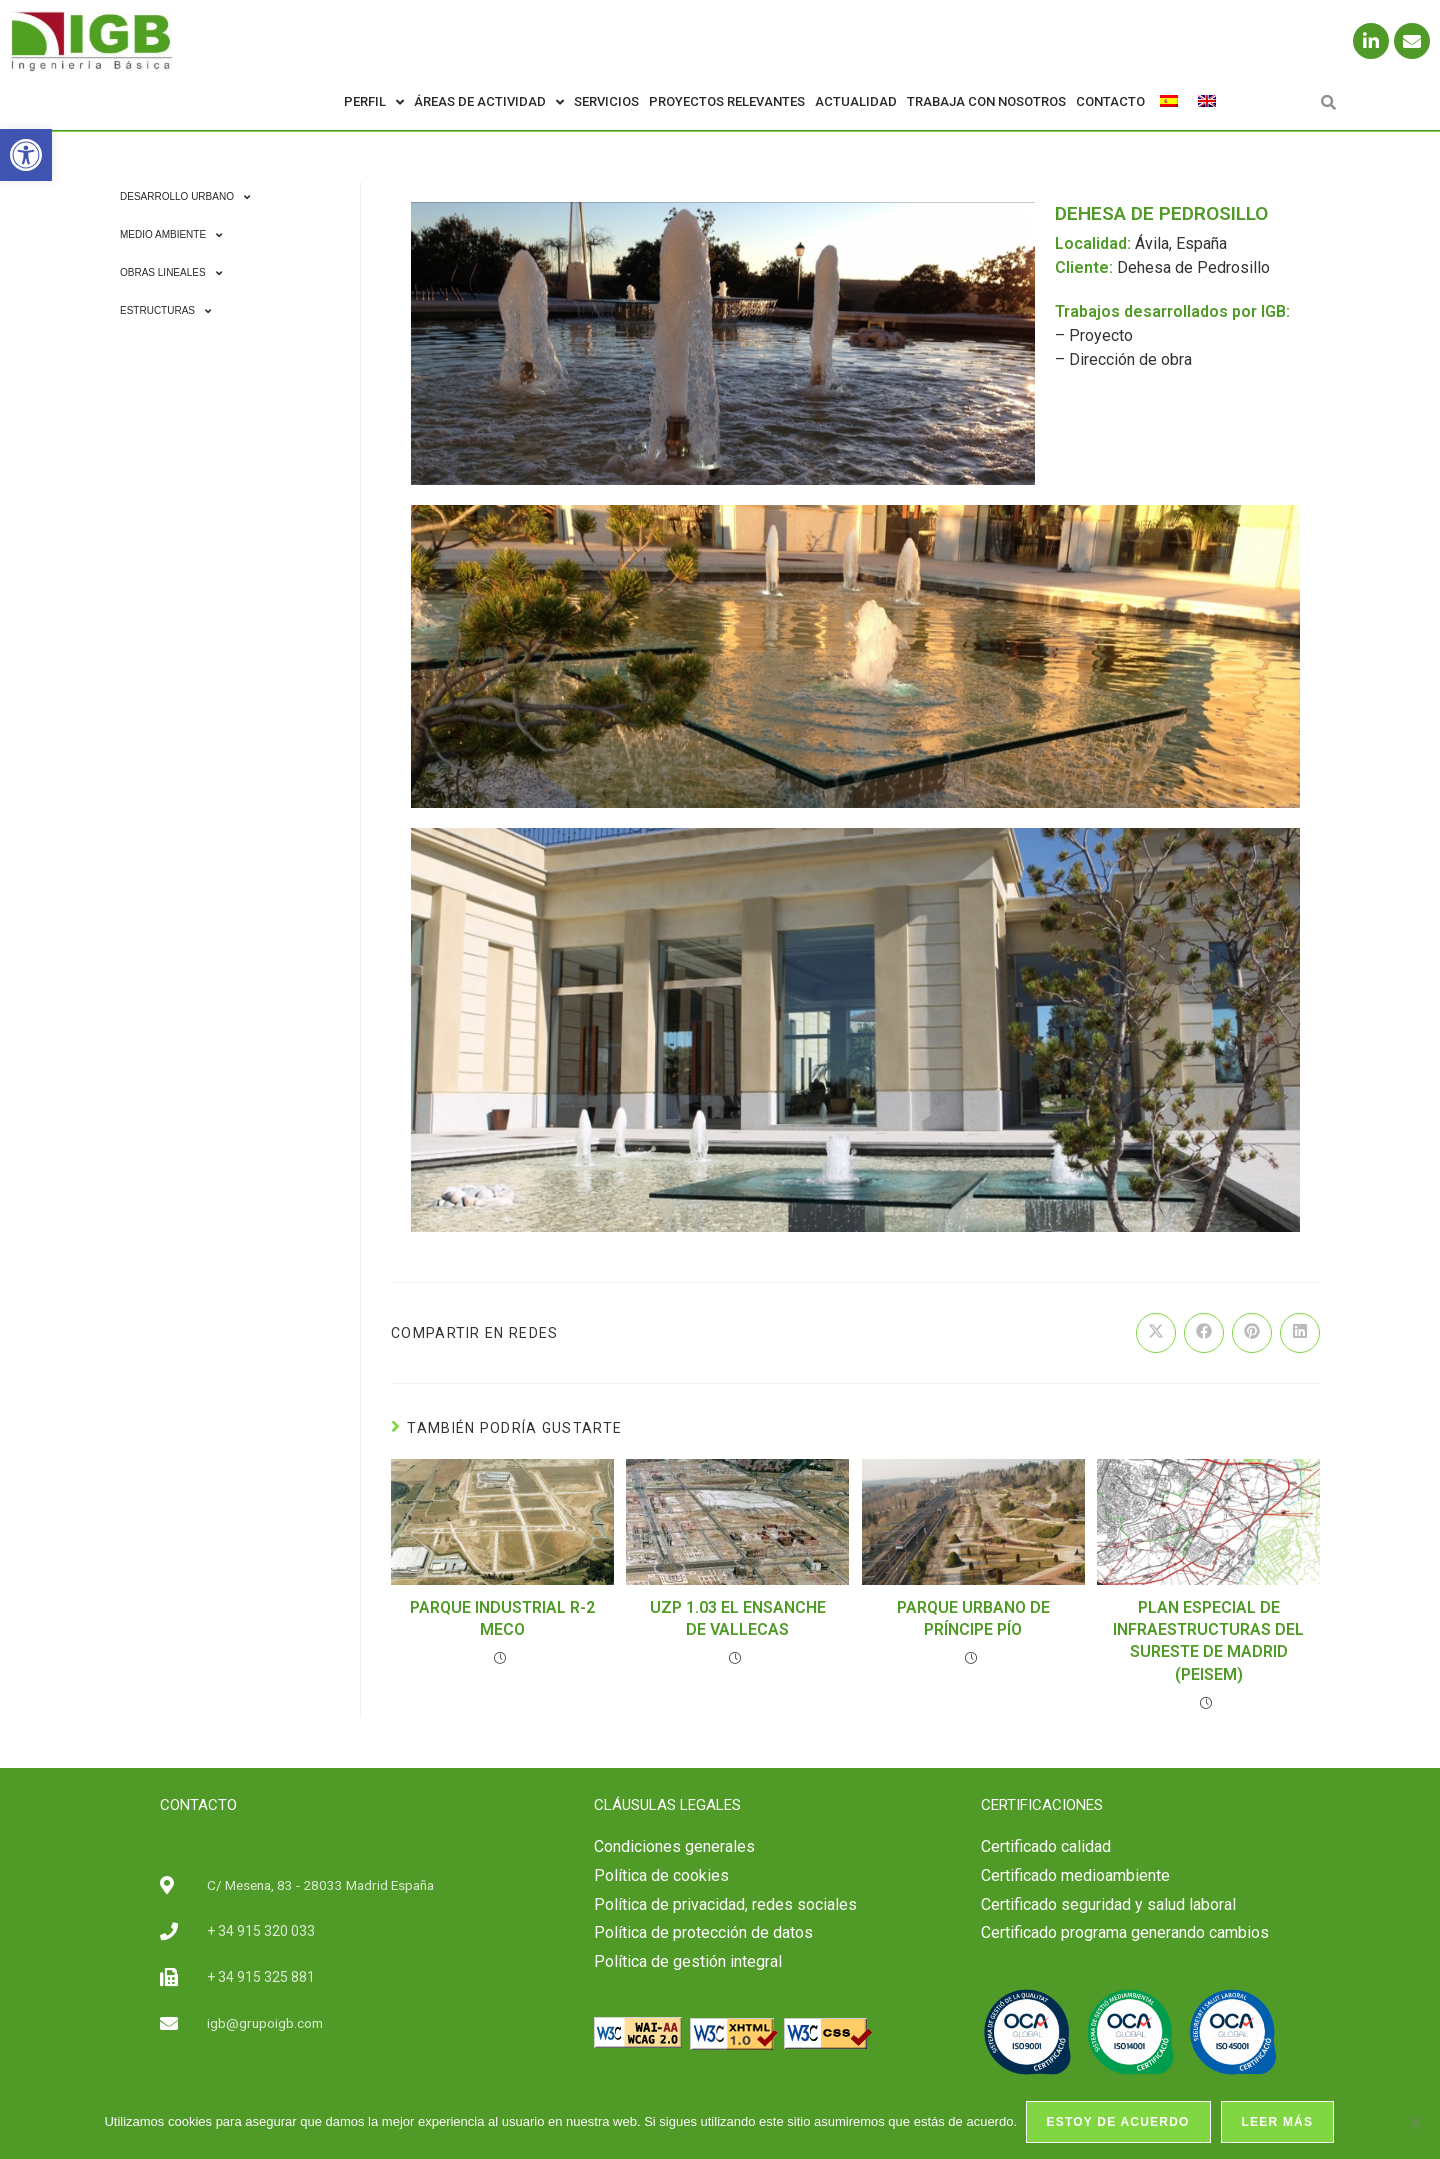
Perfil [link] (374, 102)
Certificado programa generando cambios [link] (1125, 1932)
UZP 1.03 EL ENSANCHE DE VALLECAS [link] (738, 1618)
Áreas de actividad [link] (489, 102)
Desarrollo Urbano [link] (185, 197)
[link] (26, 155)
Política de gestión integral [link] (688, 1961)
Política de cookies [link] (661, 1875)
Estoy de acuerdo (1119, 2123)
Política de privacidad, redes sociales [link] (725, 1904)
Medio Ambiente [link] (171, 235)
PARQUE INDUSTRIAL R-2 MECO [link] (502, 1618)
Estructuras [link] (165, 311)
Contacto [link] (1110, 101)
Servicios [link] (606, 101)
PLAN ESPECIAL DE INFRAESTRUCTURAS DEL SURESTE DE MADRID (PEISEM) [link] (1208, 1641)
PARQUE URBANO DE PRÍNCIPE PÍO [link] (973, 1618)
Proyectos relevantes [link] (727, 101)
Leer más (1279, 2123)
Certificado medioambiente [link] (1075, 1875)
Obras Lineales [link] (171, 273)
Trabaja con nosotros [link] (986, 101)
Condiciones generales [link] (674, 1846)
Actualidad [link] (856, 101)
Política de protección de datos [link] (703, 1932)
